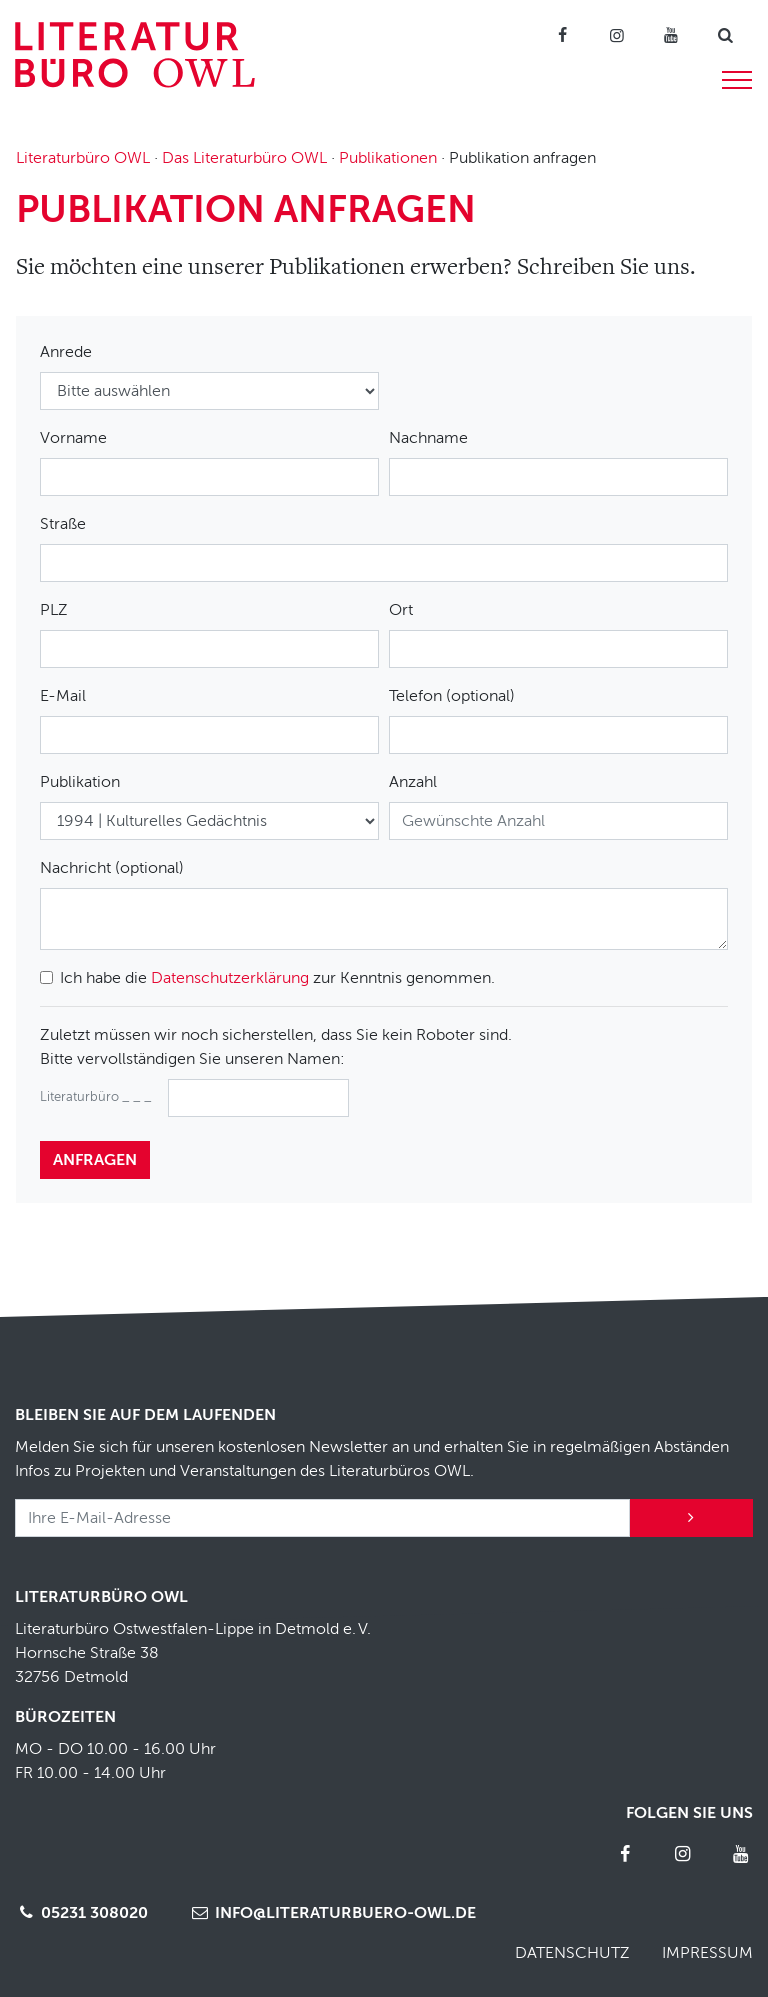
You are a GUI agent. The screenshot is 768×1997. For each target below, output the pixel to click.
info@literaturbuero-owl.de (331, 1913)
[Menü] (737, 77)
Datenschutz (572, 1953)
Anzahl (413, 782)
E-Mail (63, 696)
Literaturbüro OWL (83, 158)
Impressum (707, 1953)
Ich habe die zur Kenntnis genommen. (277, 978)
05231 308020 (81, 1913)
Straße (63, 524)
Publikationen (388, 158)
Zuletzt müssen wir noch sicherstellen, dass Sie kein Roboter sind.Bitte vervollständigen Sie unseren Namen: (276, 1047)
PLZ (54, 610)
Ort (401, 610)
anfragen (95, 1160)
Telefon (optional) (452, 696)
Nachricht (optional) (112, 868)
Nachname (428, 438)
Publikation (80, 782)
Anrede (66, 352)
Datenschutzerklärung (230, 978)
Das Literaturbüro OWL (244, 158)
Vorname (73, 438)
